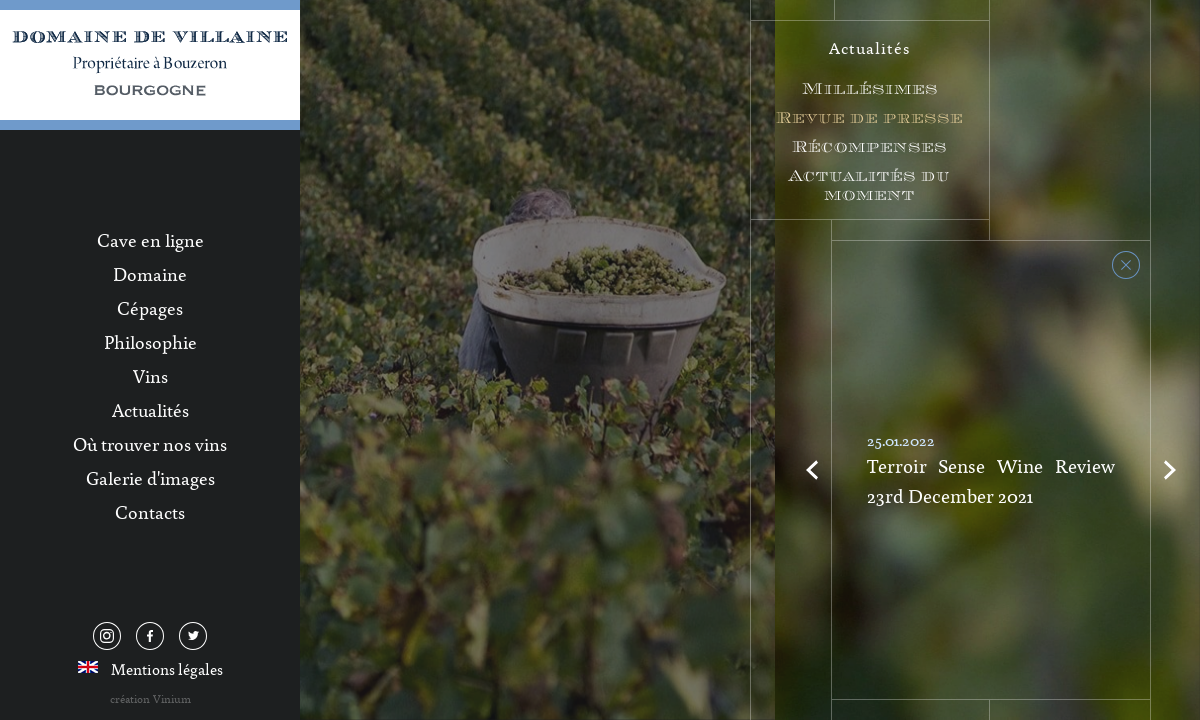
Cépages (150, 308)
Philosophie (150, 342)
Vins (150, 376)
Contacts (150, 512)
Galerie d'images (150, 478)
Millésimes (870, 88)
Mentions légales (167, 669)
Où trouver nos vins (150, 444)
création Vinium (150, 698)
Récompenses (869, 146)
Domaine (150, 274)
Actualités (150, 410)
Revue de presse (869, 117)
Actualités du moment (869, 185)
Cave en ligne (150, 240)
